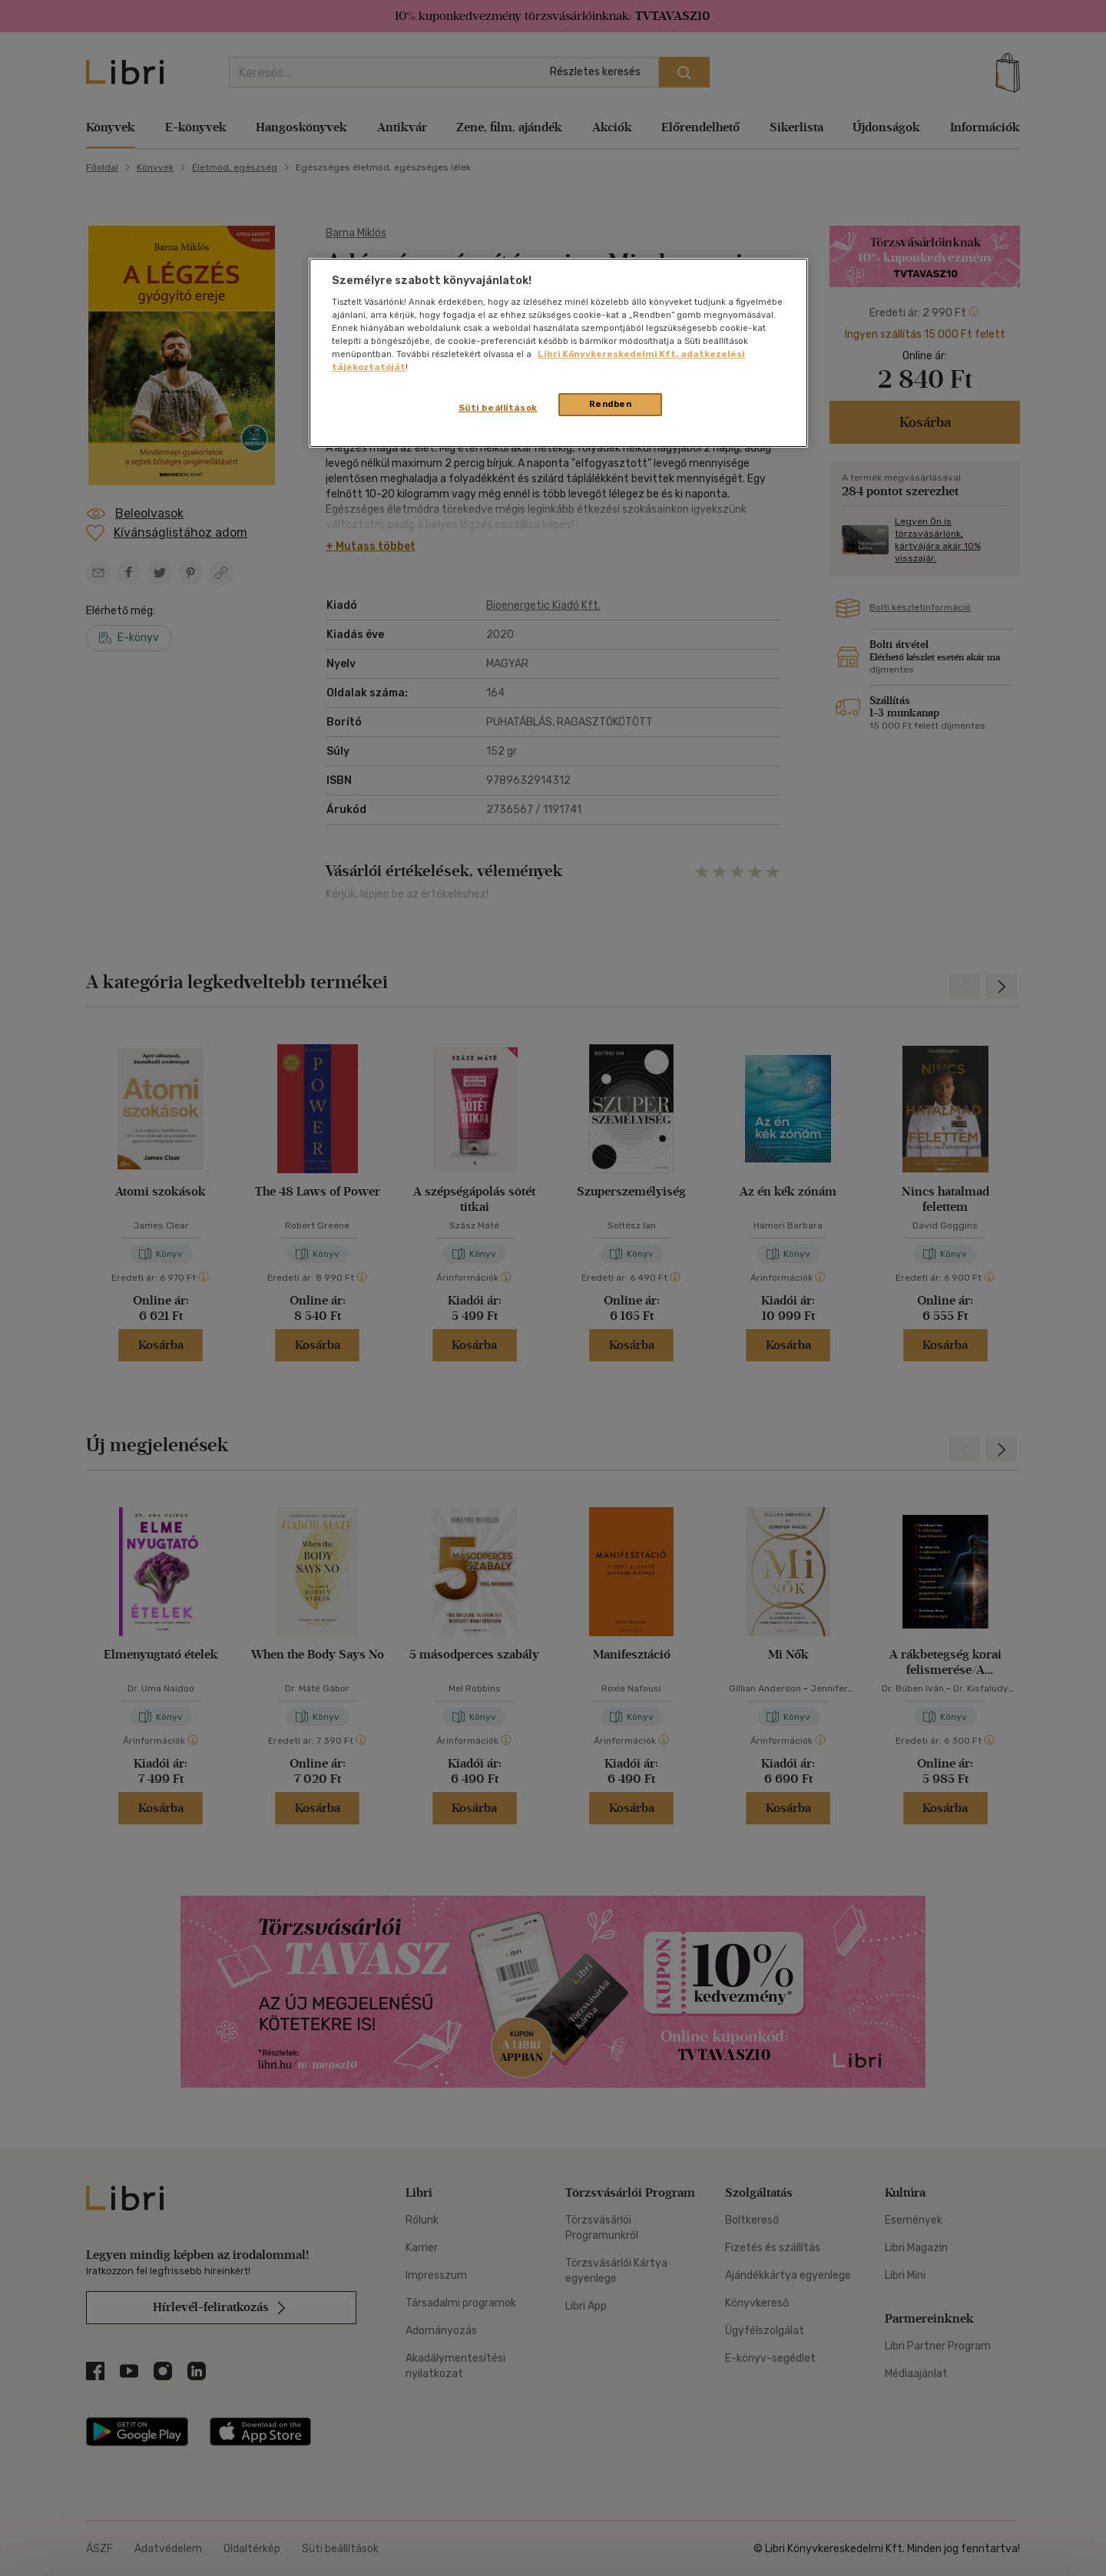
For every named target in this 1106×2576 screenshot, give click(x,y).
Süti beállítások (498, 407)
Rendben (610, 403)
